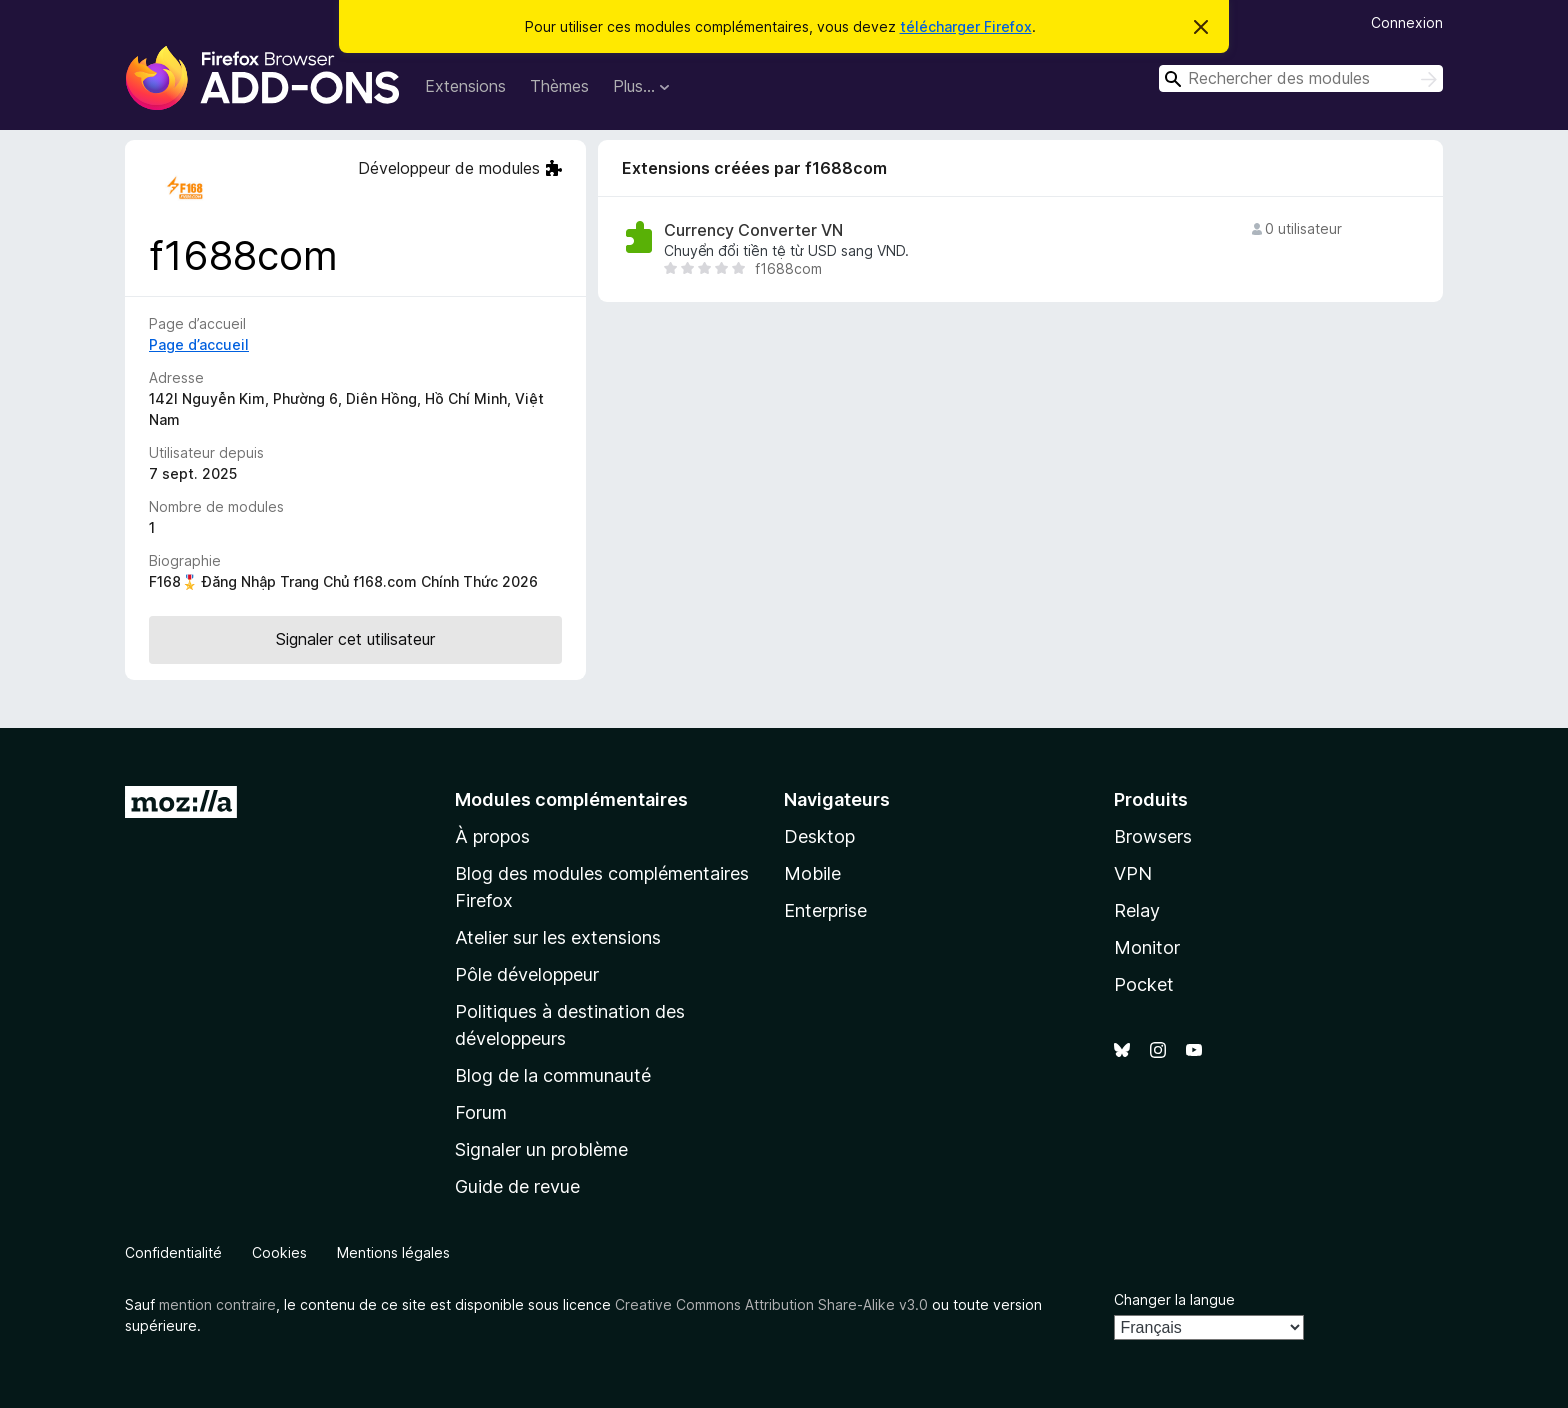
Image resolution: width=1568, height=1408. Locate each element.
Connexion (1407, 22)
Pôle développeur (527, 974)
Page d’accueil (199, 344)
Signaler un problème (541, 1149)
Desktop (819, 836)
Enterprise (825, 910)
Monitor (1147, 947)
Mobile (812, 873)
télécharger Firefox (966, 26)
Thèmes (559, 86)
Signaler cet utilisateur (355, 639)
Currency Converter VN (753, 230)
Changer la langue (1174, 1299)
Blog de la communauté (553, 1075)
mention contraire (217, 1304)
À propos (492, 836)
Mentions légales (393, 1252)
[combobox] (1301, 78)
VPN (1133, 873)
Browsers (1153, 836)
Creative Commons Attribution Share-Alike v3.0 (771, 1304)
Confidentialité (173, 1252)
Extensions (465, 86)
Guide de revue (517, 1186)
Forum (481, 1112)
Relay (1137, 910)
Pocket (1144, 984)
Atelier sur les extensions (558, 937)
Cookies (279, 1252)
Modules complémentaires (571, 799)
